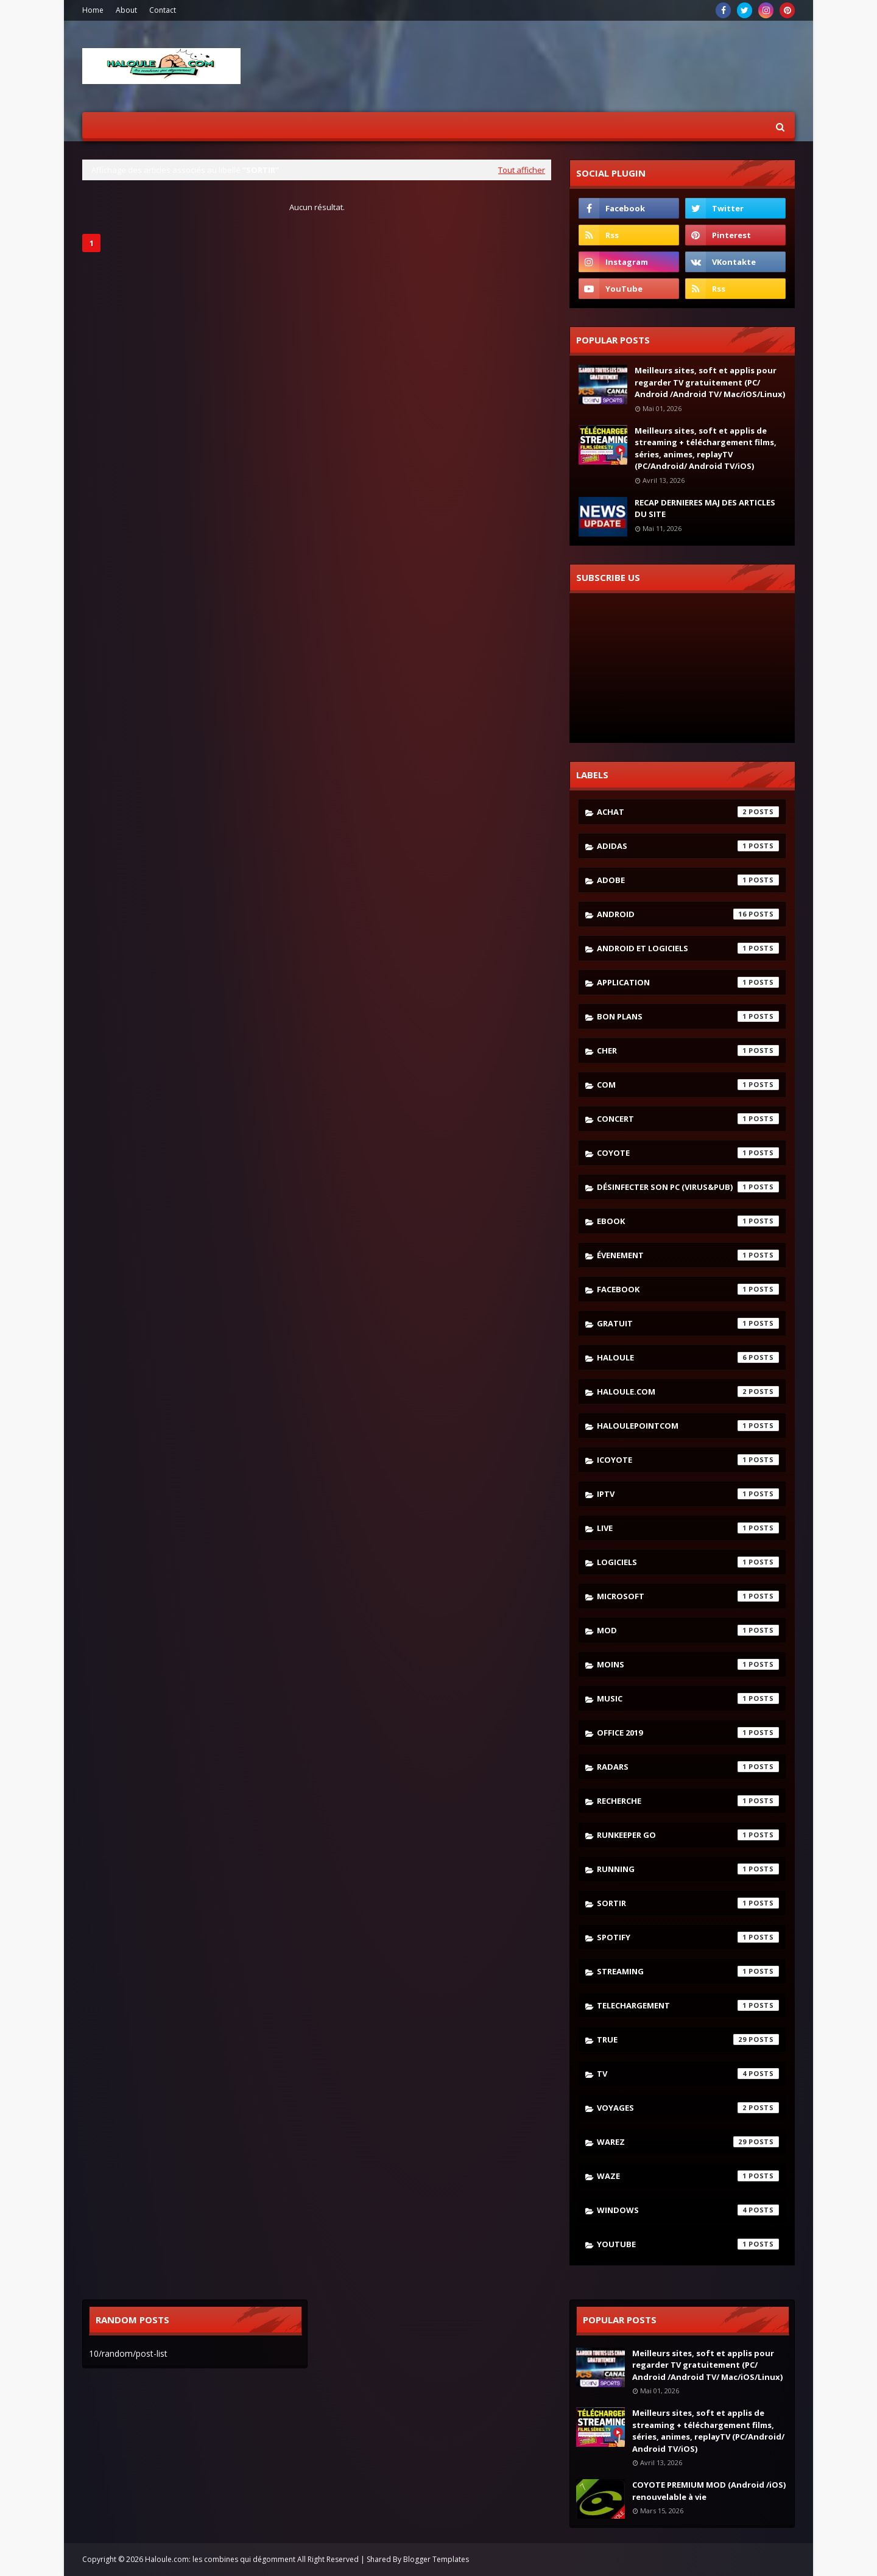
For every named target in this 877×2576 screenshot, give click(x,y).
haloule (688, 1357)
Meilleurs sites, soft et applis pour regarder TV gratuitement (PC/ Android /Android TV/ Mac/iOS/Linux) (710, 382)
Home (93, 10)
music (688, 1698)
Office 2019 (688, 1732)
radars (688, 1766)
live (688, 1527)
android (688, 914)
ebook (688, 1221)
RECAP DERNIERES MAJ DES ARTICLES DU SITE (705, 508)
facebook (688, 1289)
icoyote (688, 1459)
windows (688, 2210)
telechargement (688, 2005)
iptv (688, 1493)
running (688, 1868)
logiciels (688, 1562)
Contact (162, 10)
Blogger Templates (436, 2559)
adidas (688, 845)
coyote (688, 1152)
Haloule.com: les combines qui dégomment (220, 2559)
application (688, 982)
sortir (688, 1903)
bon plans (688, 1016)
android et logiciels (688, 948)
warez (688, 2141)
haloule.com (688, 1391)
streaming (688, 1971)
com (688, 1084)
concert (688, 1118)
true (688, 2039)
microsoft (688, 1596)
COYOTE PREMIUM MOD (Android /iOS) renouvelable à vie (709, 2490)
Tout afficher (521, 169)
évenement (688, 1255)
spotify (688, 1937)
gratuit (688, 1323)
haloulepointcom (688, 1425)
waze (688, 2175)
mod (688, 1630)
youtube (688, 2244)
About (126, 10)
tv (688, 2073)
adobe (688, 880)
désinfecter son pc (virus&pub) (688, 1186)
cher (688, 1050)
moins (688, 1664)
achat (688, 811)
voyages (688, 2107)
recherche (688, 1800)
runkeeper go (688, 1834)
